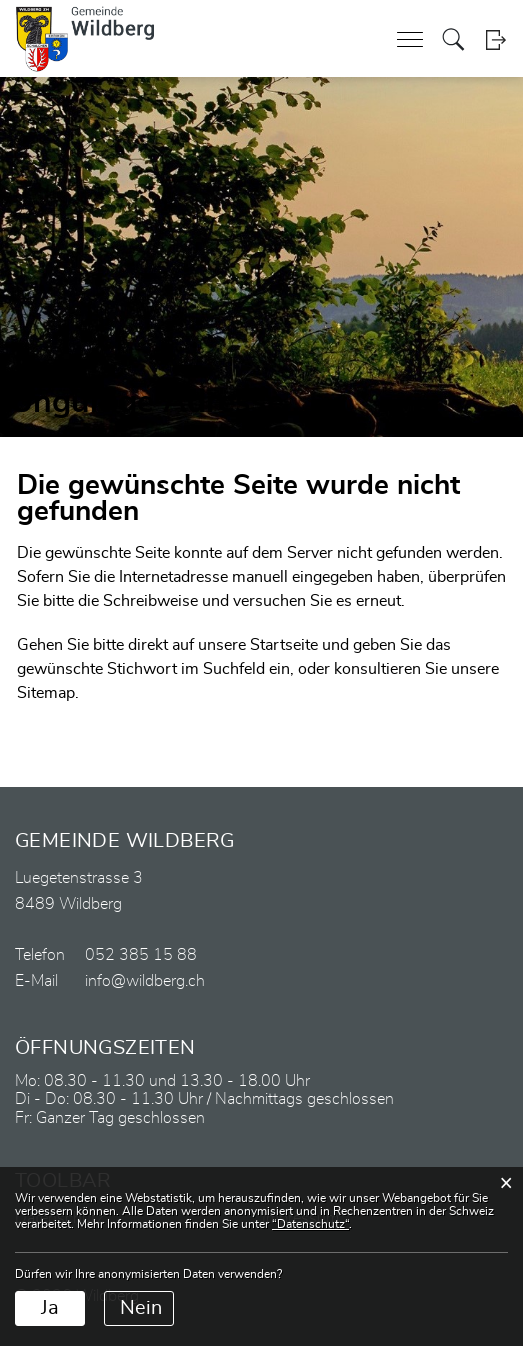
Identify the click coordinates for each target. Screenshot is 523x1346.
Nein (141, 1308)
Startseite (284, 645)
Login (495, 39)
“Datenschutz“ (310, 1224)
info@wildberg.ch (145, 981)
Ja (50, 1308)
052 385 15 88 (141, 955)
